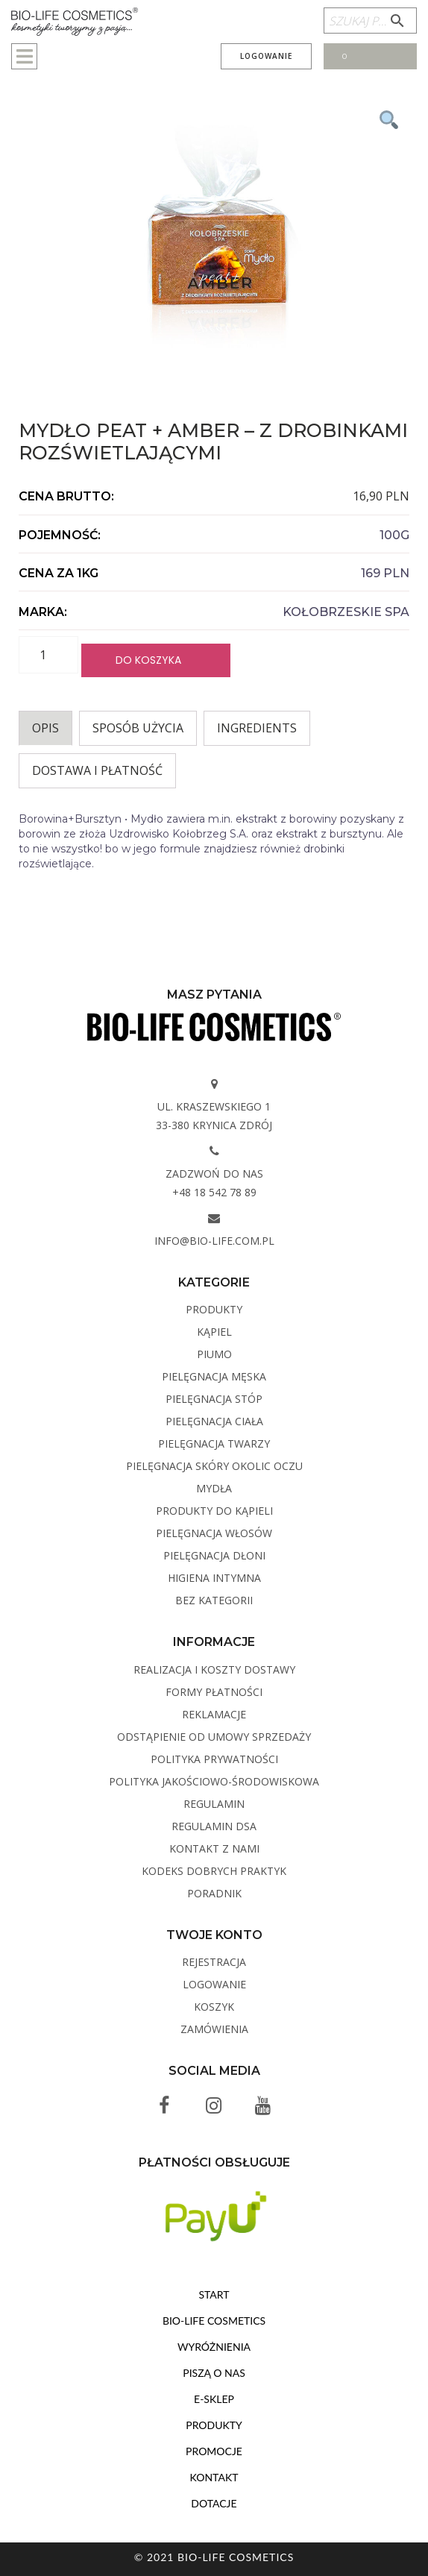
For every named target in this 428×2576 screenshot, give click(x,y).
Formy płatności (214, 1692)
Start (213, 2294)
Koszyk (214, 2006)
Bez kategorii (214, 1600)
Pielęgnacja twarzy (214, 1443)
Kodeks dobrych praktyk (214, 1871)
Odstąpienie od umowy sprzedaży (214, 1737)
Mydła (214, 1488)
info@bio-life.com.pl (214, 1241)
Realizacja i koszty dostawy (214, 1669)
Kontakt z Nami (214, 1848)
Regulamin (214, 1804)
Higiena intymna (214, 1578)
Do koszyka (148, 660)
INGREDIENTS (257, 728)
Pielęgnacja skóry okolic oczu (214, 1466)
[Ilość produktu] (48, 654)
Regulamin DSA (214, 1826)
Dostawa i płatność (97, 770)
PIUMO (214, 1354)
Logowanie (266, 56)
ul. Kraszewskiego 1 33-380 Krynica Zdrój (214, 1115)
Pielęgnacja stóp (214, 1399)
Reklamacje (214, 1714)
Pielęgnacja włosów (214, 1533)
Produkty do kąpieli (214, 1511)
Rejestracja (214, 1962)
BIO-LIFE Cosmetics (214, 2320)
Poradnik (214, 1893)
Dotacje (213, 2503)
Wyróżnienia (214, 2346)
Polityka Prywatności (214, 1759)
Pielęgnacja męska (214, 1376)
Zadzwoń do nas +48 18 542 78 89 (214, 1182)
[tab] (45, 728)
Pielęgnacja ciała (214, 1421)
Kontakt (214, 2477)
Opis (45, 728)
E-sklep (214, 2399)
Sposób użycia (137, 728)
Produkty (214, 1309)
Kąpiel (214, 1332)
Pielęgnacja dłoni (214, 1555)
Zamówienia (214, 2029)
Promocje (214, 2451)
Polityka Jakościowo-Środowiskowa (214, 1781)
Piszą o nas (214, 2372)
